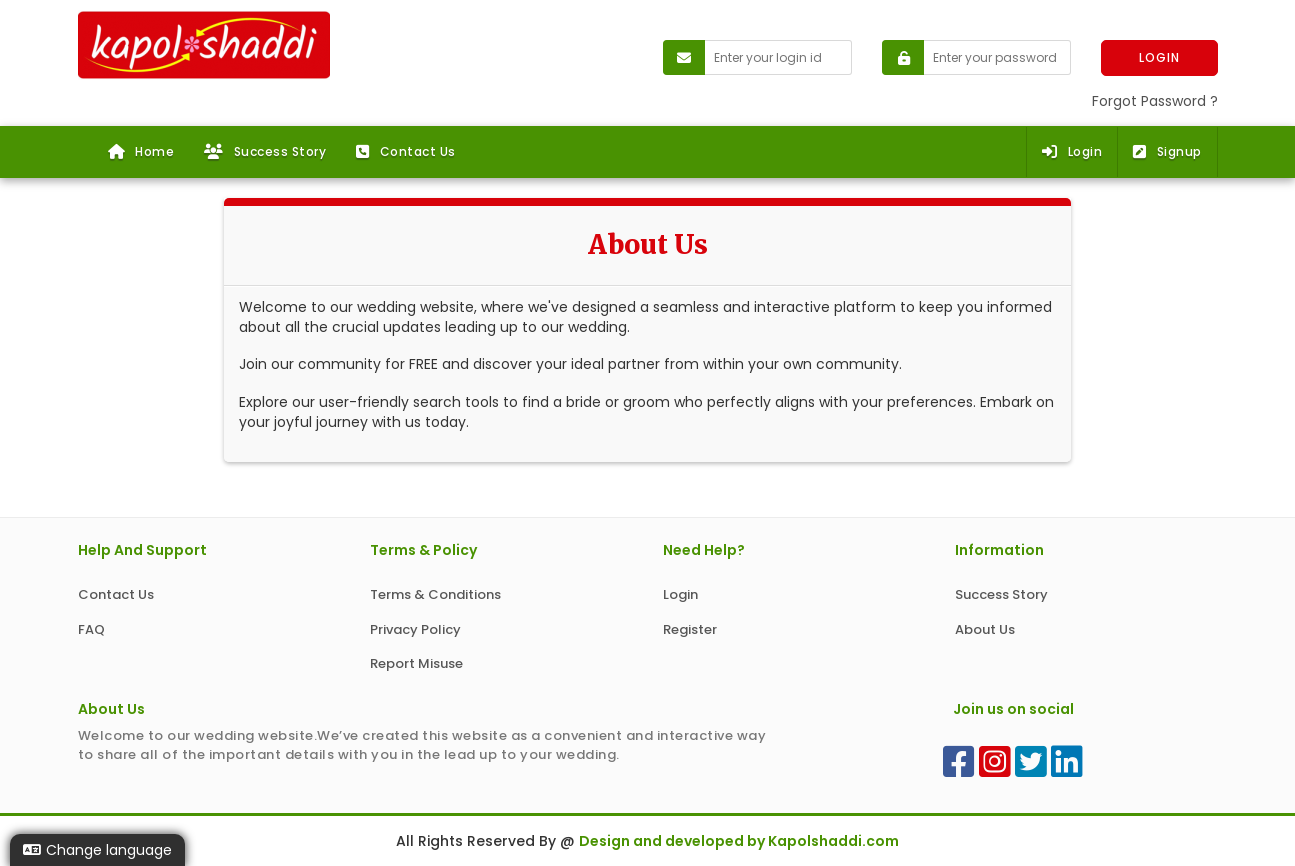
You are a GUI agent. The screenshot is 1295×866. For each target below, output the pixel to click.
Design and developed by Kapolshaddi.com (739, 841)
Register (690, 629)
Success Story (265, 151)
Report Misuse (416, 663)
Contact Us (406, 151)
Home (141, 151)
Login (1072, 151)
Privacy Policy (415, 629)
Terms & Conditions (435, 594)
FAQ (91, 629)
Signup (1167, 151)
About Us (985, 629)
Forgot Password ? (1155, 101)
